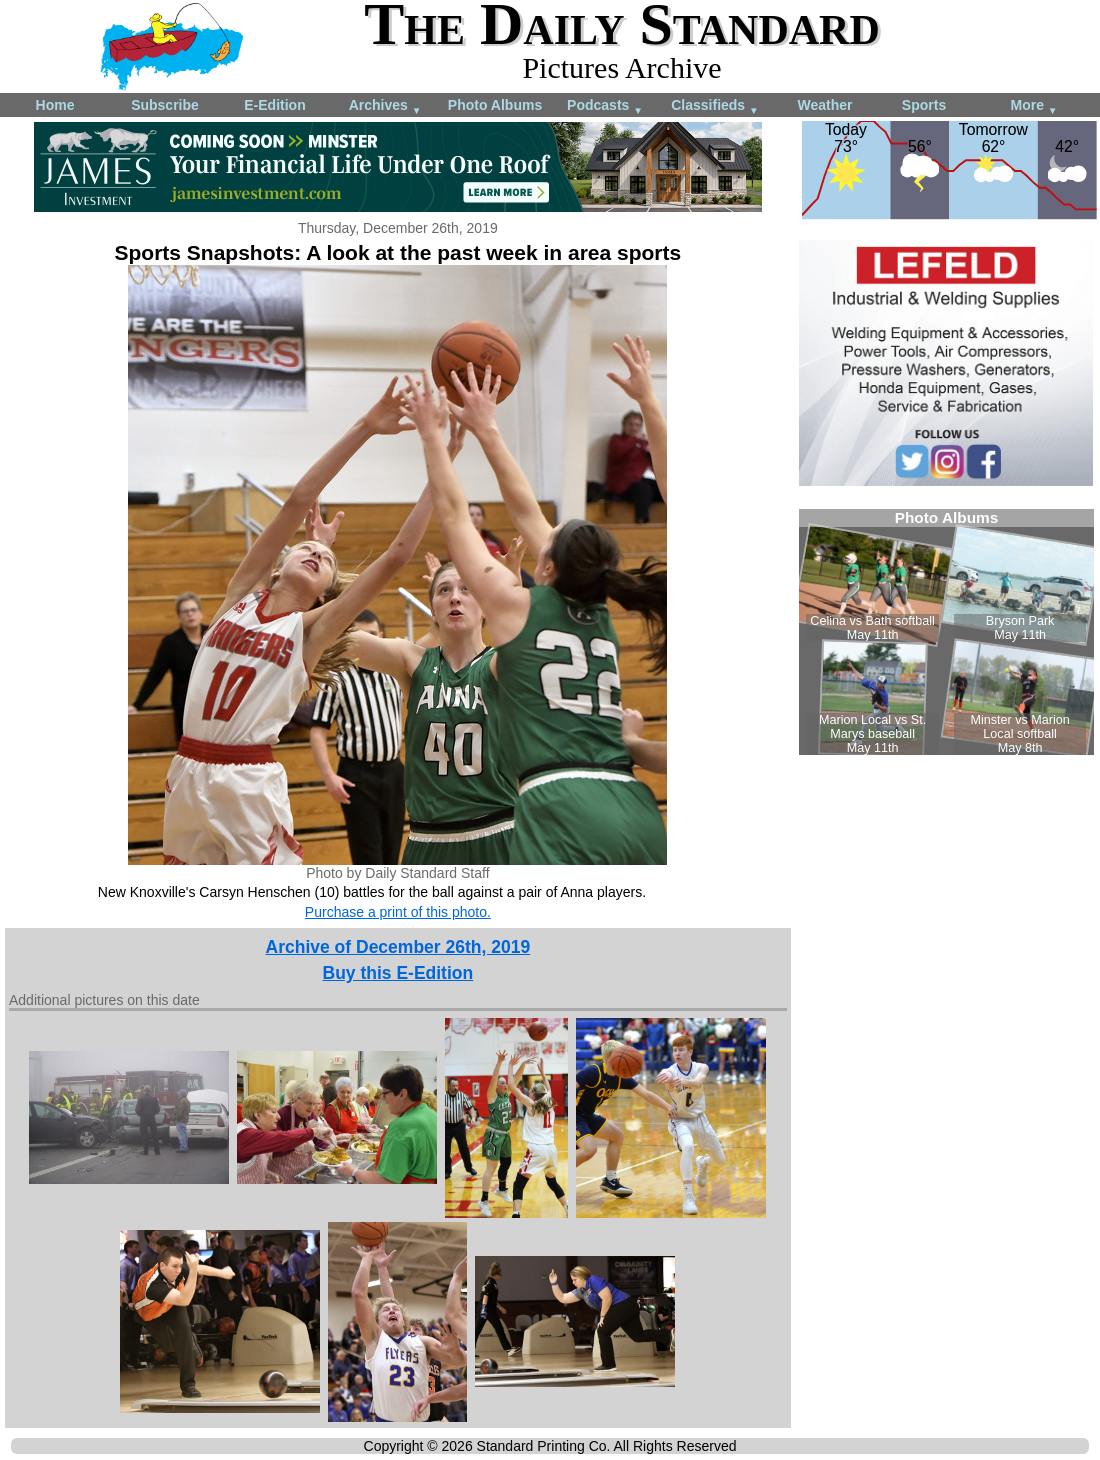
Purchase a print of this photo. (398, 912)
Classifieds (715, 106)
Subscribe (165, 105)
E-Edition (274, 105)
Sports (924, 105)
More (1033, 106)
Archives (385, 106)
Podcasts (605, 106)
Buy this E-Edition (398, 973)
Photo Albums (495, 105)
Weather (825, 105)
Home (55, 105)
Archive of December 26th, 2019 (398, 947)
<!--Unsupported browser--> (946, 632)
